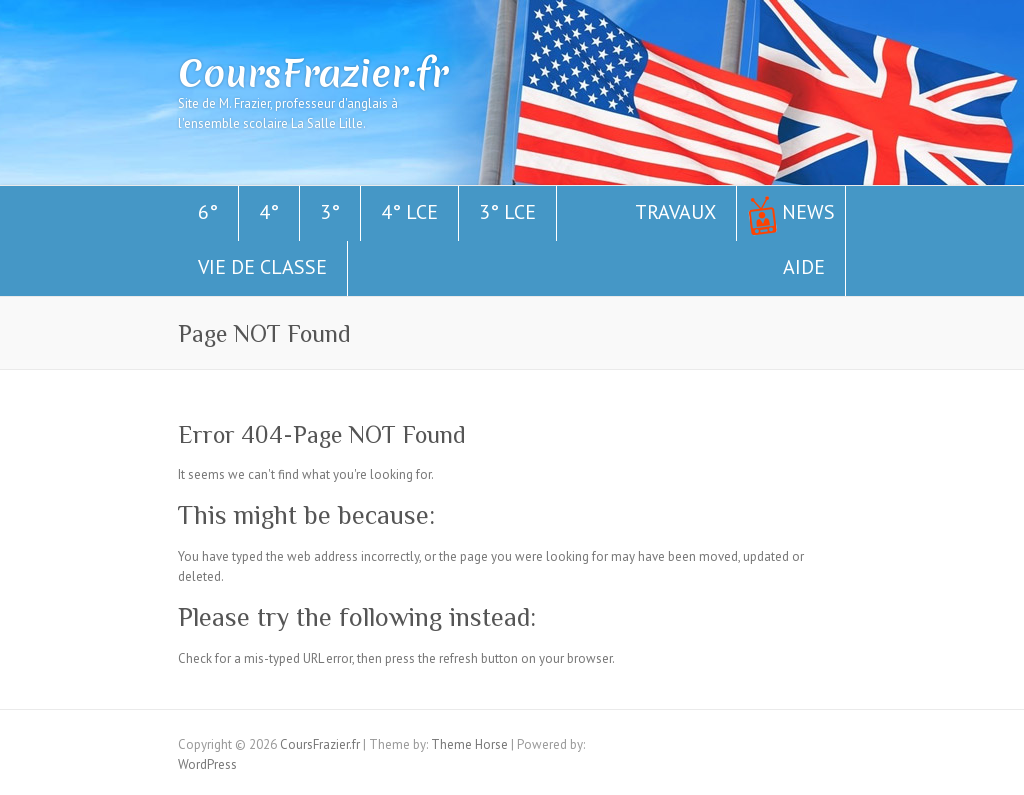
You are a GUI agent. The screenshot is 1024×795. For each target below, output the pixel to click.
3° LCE (507, 212)
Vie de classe (262, 267)
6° (208, 212)
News (808, 212)
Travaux (675, 212)
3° (330, 212)
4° (269, 212)
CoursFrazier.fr (313, 73)
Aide (804, 267)
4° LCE (409, 212)
